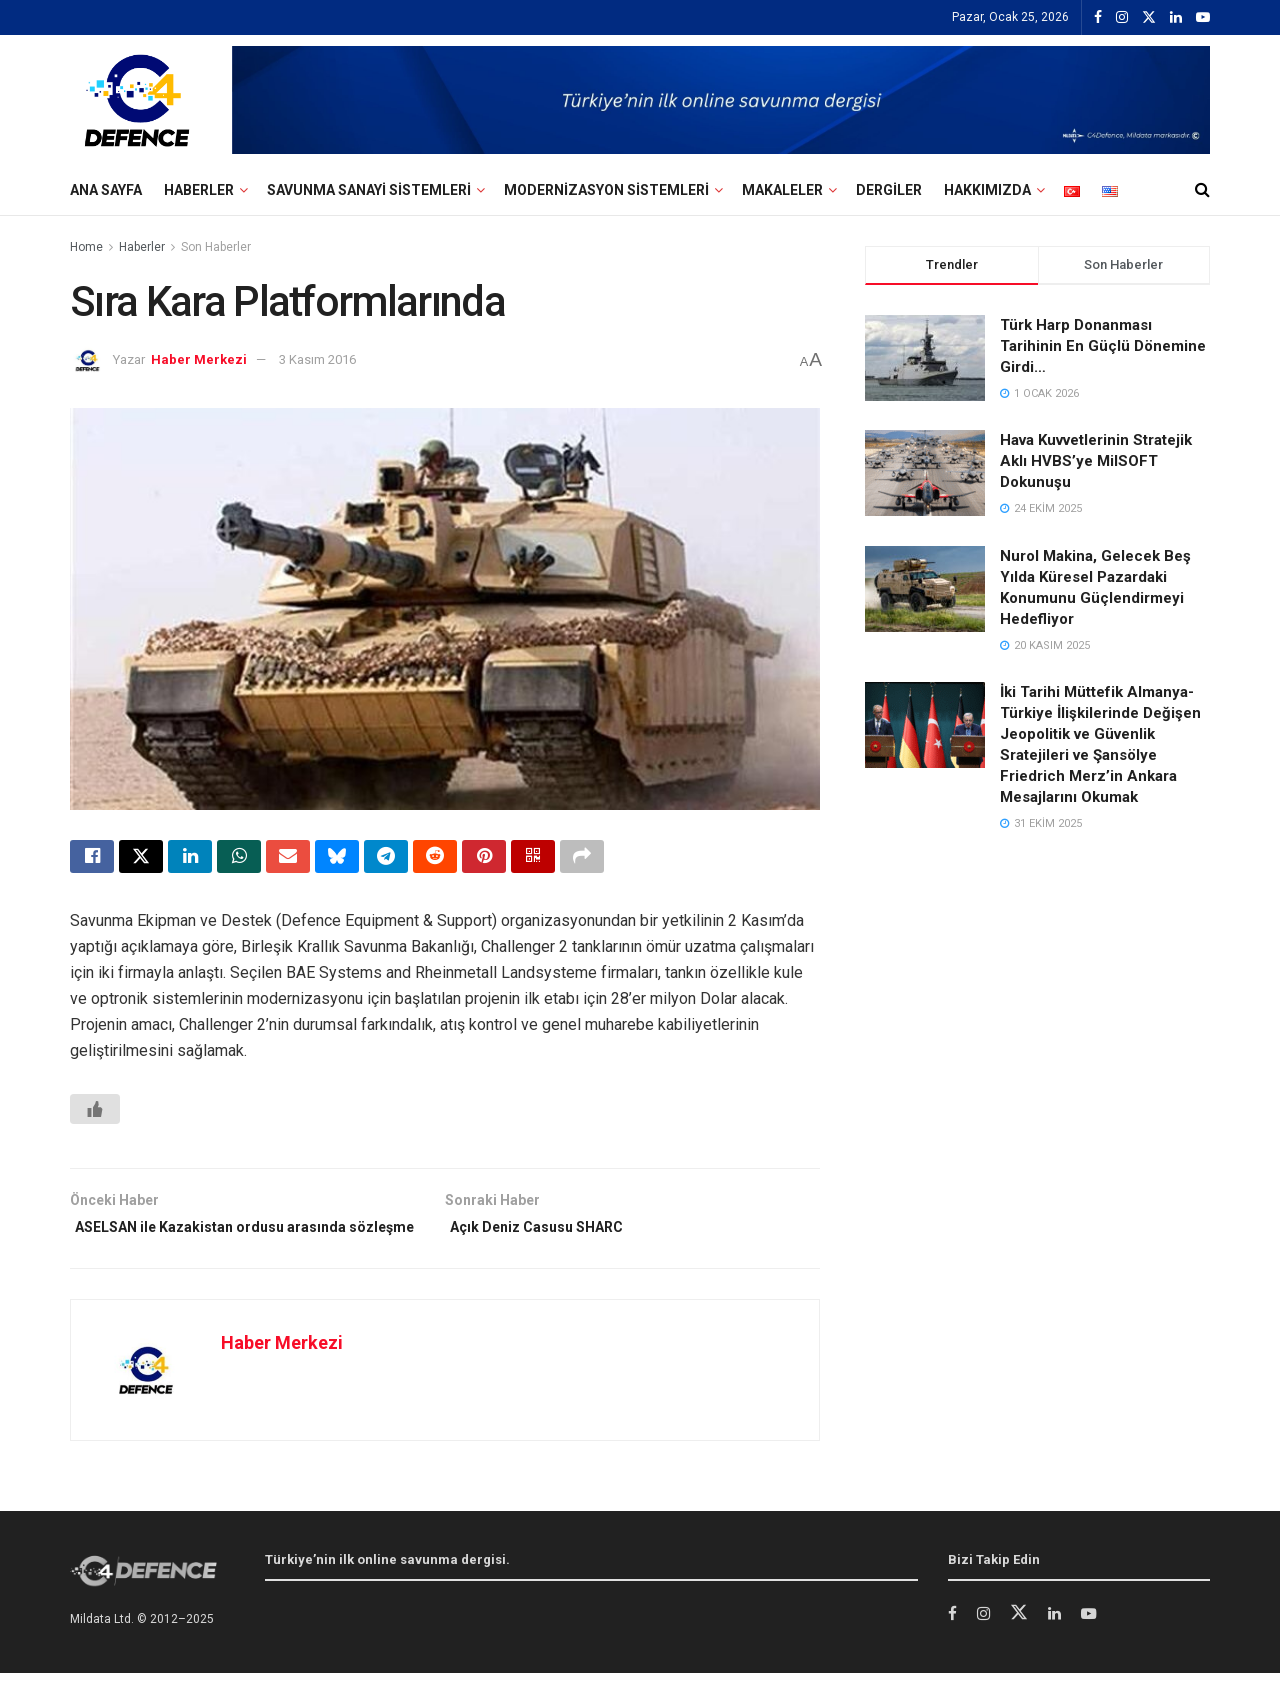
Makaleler (782, 190)
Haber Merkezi (199, 359)
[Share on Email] (288, 859)
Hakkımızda (987, 190)
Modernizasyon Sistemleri (606, 190)
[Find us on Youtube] (1095, 1647)
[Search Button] (1202, 190)
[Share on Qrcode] (533, 859)
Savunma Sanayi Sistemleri (369, 190)
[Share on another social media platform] (582, 859)
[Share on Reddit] (435, 859)
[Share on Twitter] (141, 859)
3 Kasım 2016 (317, 359)
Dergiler (889, 190)
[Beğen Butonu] (95, 1114)
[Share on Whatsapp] (239, 859)
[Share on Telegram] (386, 859)
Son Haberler (216, 247)
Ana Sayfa (106, 190)
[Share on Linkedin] (190, 859)
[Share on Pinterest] (484, 859)
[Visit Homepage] (137, 100)
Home (86, 247)
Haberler (199, 190)
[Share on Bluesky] (337, 859)
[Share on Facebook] (92, 859)
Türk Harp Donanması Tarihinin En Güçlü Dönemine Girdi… (1103, 346)
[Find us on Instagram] (985, 1647)
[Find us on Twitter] (1022, 1647)
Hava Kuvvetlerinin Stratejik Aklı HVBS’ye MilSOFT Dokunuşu (1096, 461)
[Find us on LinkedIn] (1058, 1647)
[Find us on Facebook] (953, 1647)
